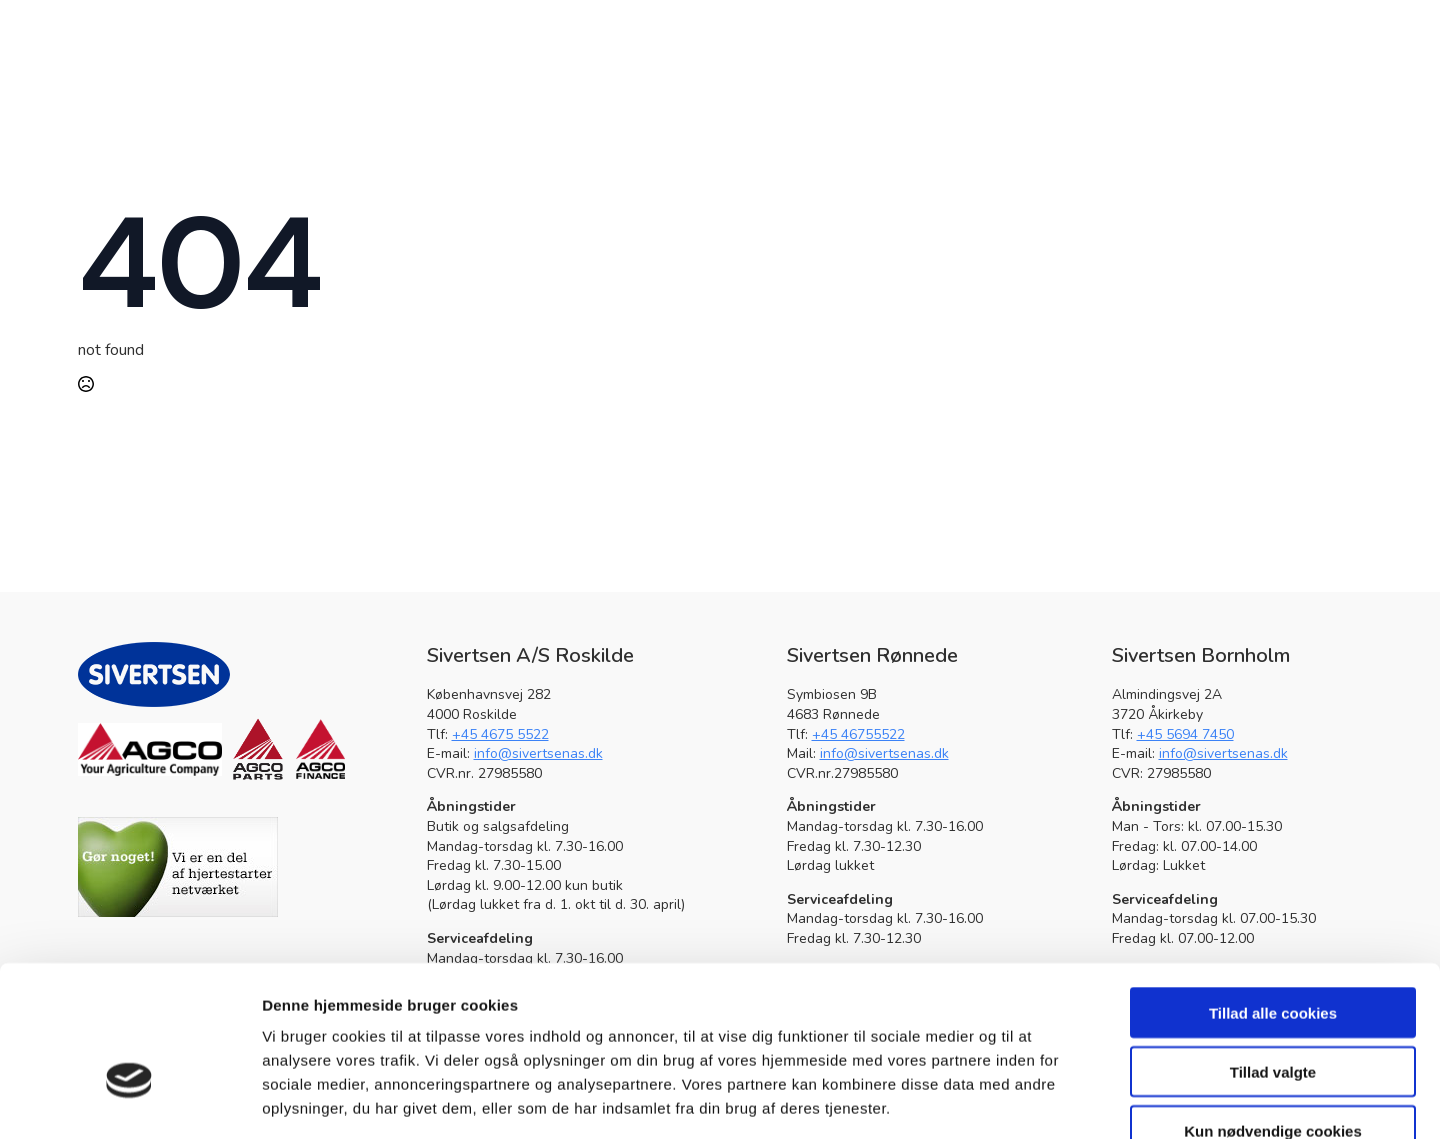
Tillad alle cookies (1273, 893)
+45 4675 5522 (500, 734)
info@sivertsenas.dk (538, 753)
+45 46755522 (858, 734)
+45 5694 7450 (1185, 734)
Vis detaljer (1039, 1099)
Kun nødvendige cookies (1273, 1011)
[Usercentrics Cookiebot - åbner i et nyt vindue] (129, 1100)
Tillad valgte (1273, 952)
